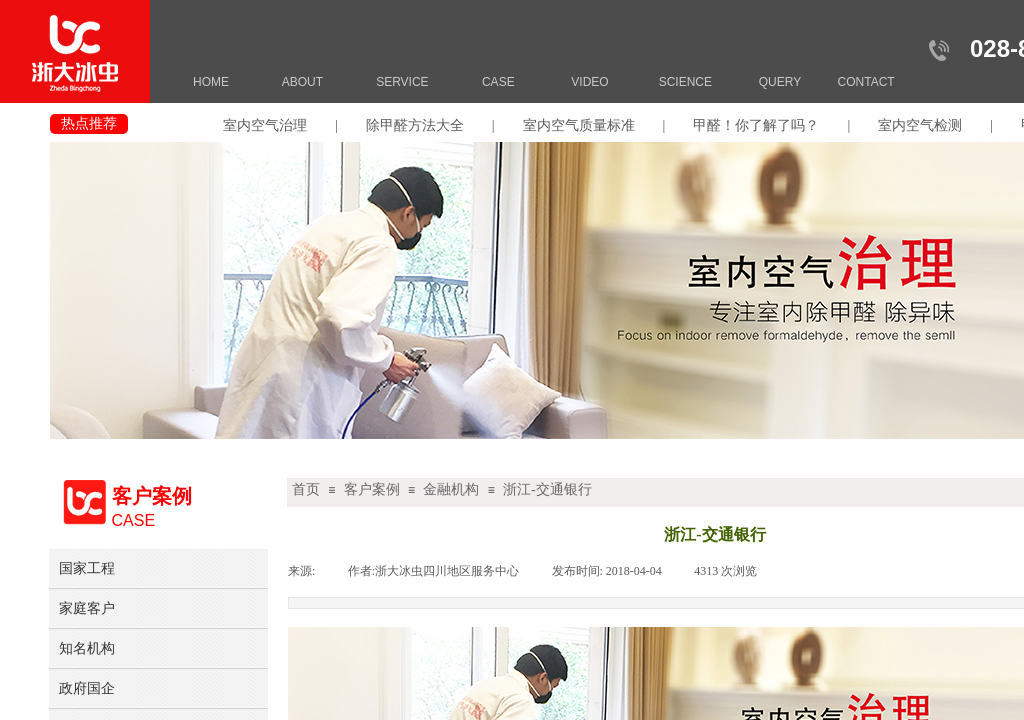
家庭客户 (87, 608)
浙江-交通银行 (547, 489)
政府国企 (87, 688)
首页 (306, 489)
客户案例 (372, 489)
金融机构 (451, 489)
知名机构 (87, 648)
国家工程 (87, 568)
